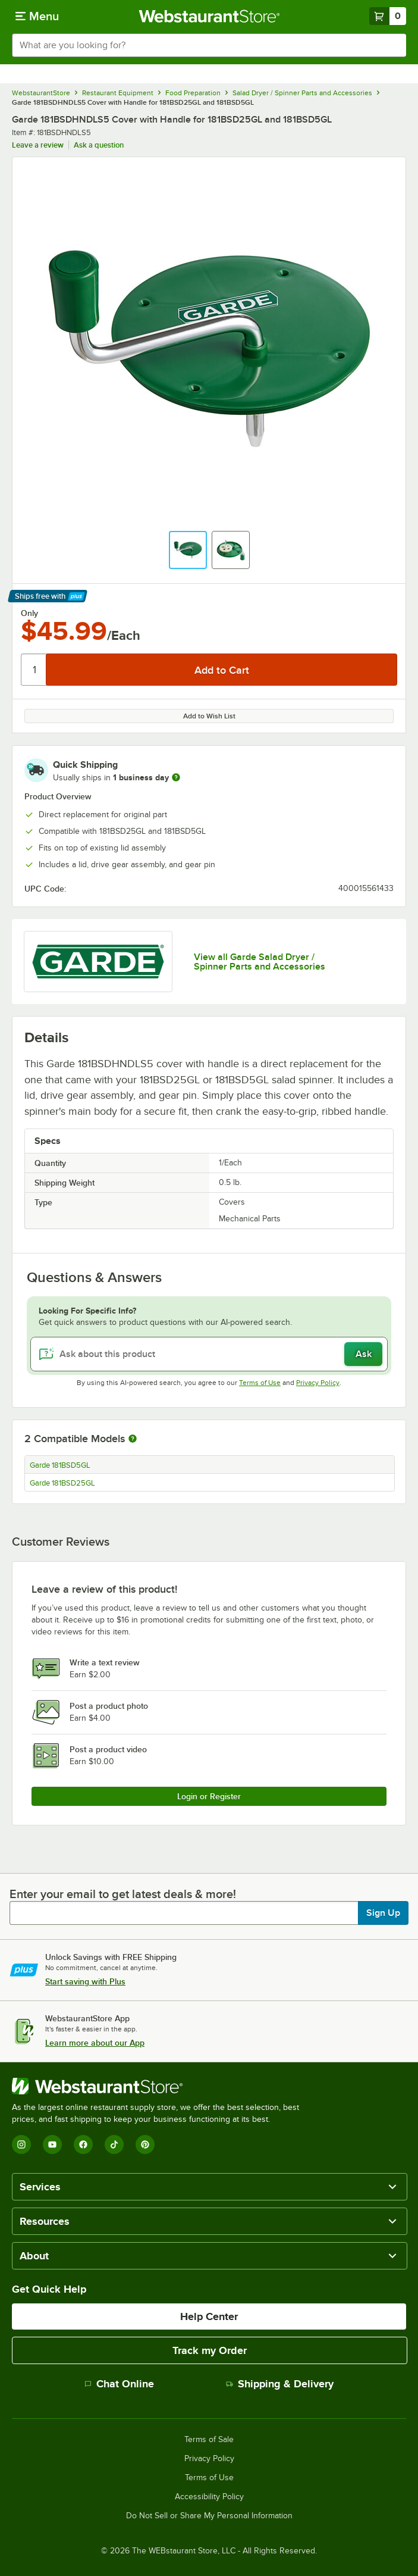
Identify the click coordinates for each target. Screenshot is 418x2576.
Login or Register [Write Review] (209, 1796)
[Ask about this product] (209, 1354)
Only (29, 613)
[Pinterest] (145, 2144)
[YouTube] (52, 2144)
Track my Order (209, 2350)
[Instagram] (21, 2144)
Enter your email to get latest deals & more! (123, 1894)
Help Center (209, 2316)
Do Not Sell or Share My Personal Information (209, 2516)
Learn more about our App (94, 2042)
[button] (188, 550)
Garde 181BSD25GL (62, 1483)
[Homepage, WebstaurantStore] (209, 16)
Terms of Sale (209, 2440)
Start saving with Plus (85, 1981)
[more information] (176, 777)
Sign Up (383, 1913)
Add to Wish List (209, 716)
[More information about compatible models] (132, 1439)
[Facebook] (83, 2144)
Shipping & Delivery (280, 2384)
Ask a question (99, 144)
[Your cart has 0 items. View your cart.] (387, 16)
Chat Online (119, 2384)
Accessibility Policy (209, 2497)
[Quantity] (34, 670)
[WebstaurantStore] (160, 2086)
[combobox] (209, 45)
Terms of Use (260, 1382)
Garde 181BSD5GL (60, 1465)
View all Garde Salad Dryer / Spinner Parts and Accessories (259, 962)
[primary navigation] (37, 16)
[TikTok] (114, 2144)
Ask (364, 1354)
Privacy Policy (318, 1382)
